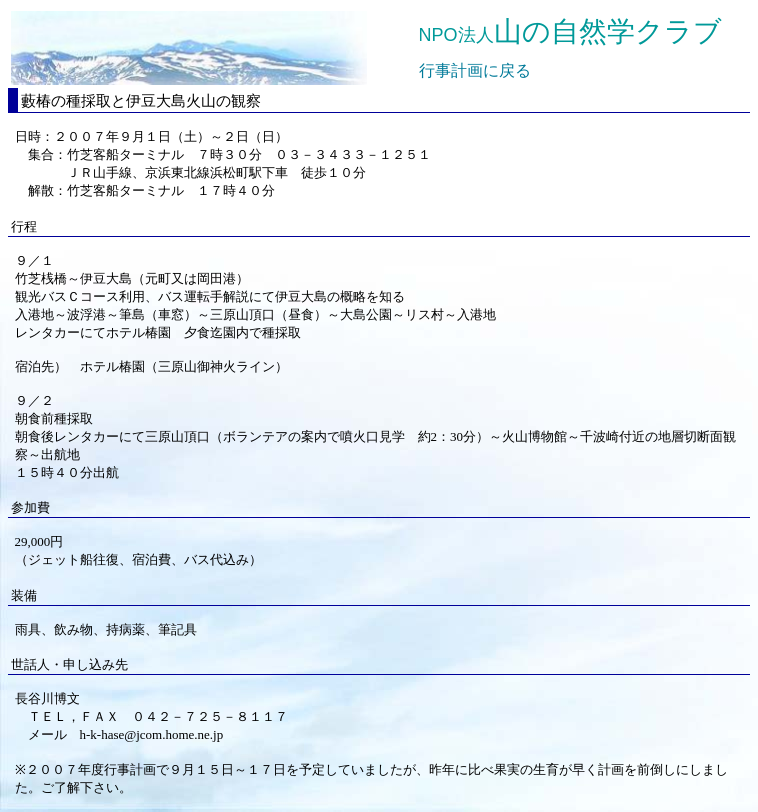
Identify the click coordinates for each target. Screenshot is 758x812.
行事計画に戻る (475, 70)
